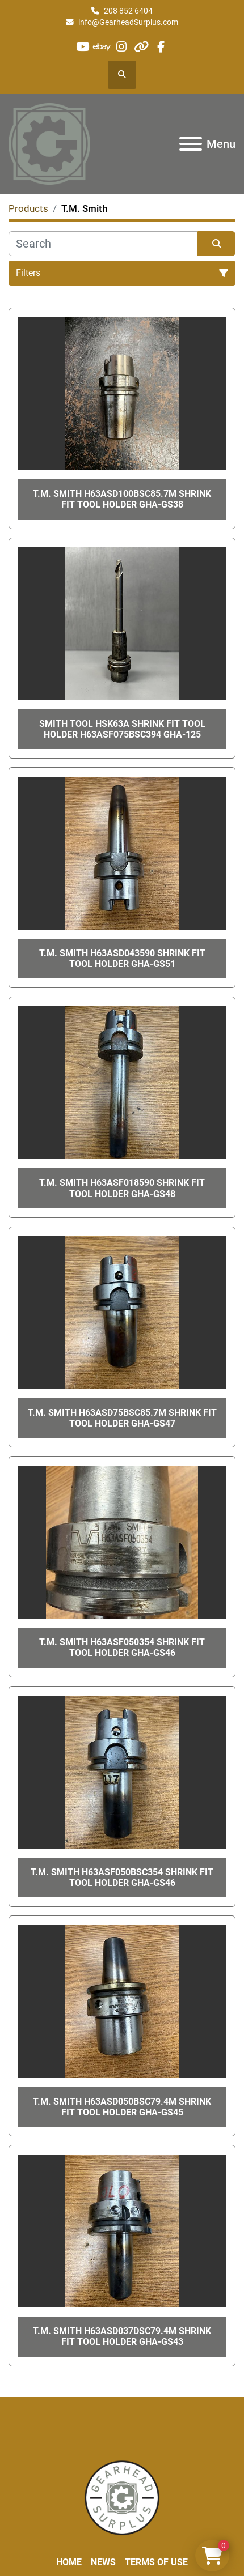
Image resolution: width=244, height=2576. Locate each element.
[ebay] (102, 46)
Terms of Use (156, 2562)
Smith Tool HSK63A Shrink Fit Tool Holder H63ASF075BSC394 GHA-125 (122, 729)
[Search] (103, 243)
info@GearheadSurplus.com (128, 22)
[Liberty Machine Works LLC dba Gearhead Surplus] (122, 2497)
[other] (141, 46)
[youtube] (82, 46)
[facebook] (160, 46)
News (103, 2562)
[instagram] (121, 46)
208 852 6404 (128, 10)
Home (69, 2562)
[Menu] (190, 144)
